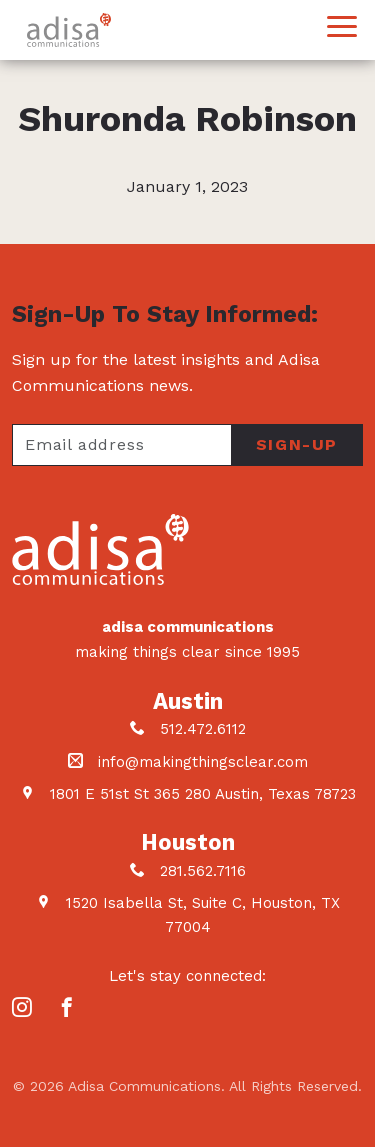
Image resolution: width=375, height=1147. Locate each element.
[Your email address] (121, 445)
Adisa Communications (69, 30)
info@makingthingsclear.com (203, 762)
